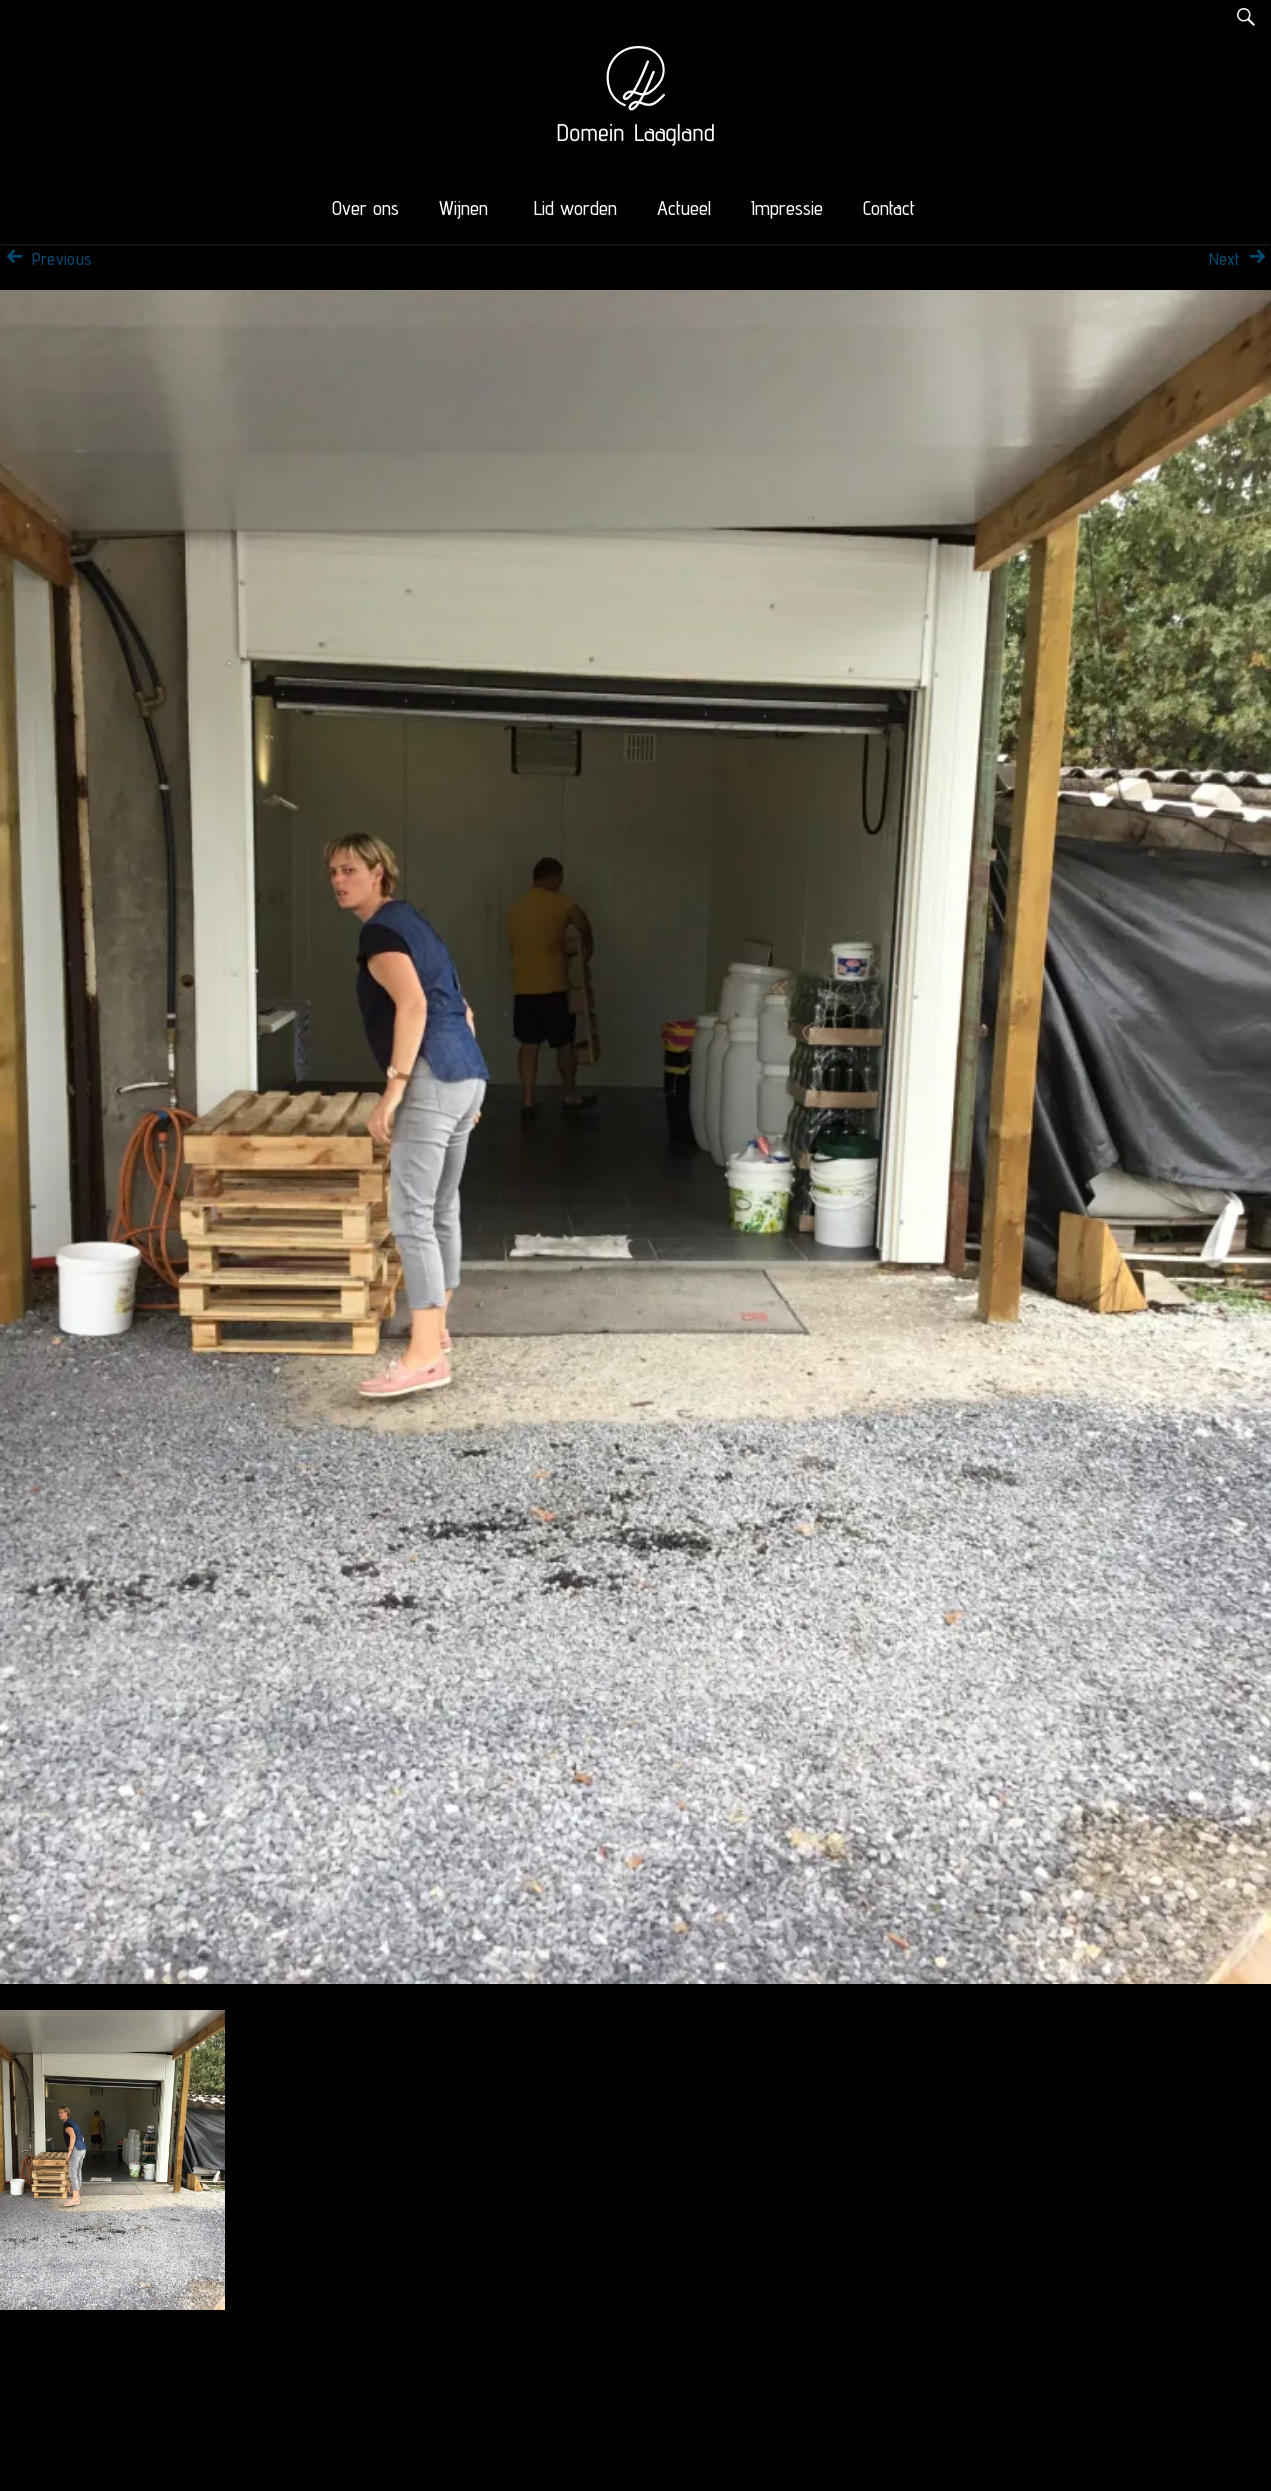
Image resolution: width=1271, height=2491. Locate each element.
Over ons (365, 208)
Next (1240, 259)
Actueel (684, 208)
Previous (46, 259)
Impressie (787, 208)
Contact (889, 208)
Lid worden (575, 208)
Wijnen (463, 208)
